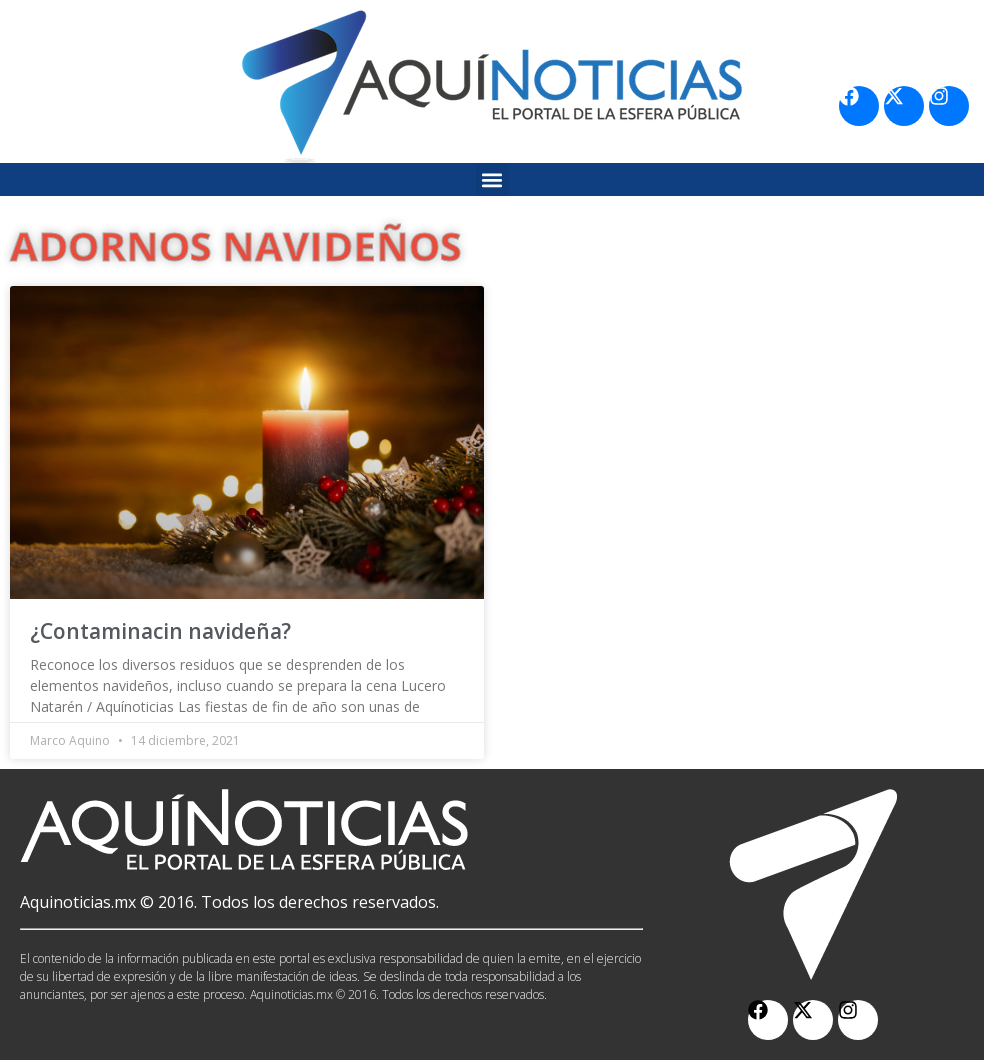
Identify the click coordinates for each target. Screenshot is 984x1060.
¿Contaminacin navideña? (160, 631)
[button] (492, 179)
